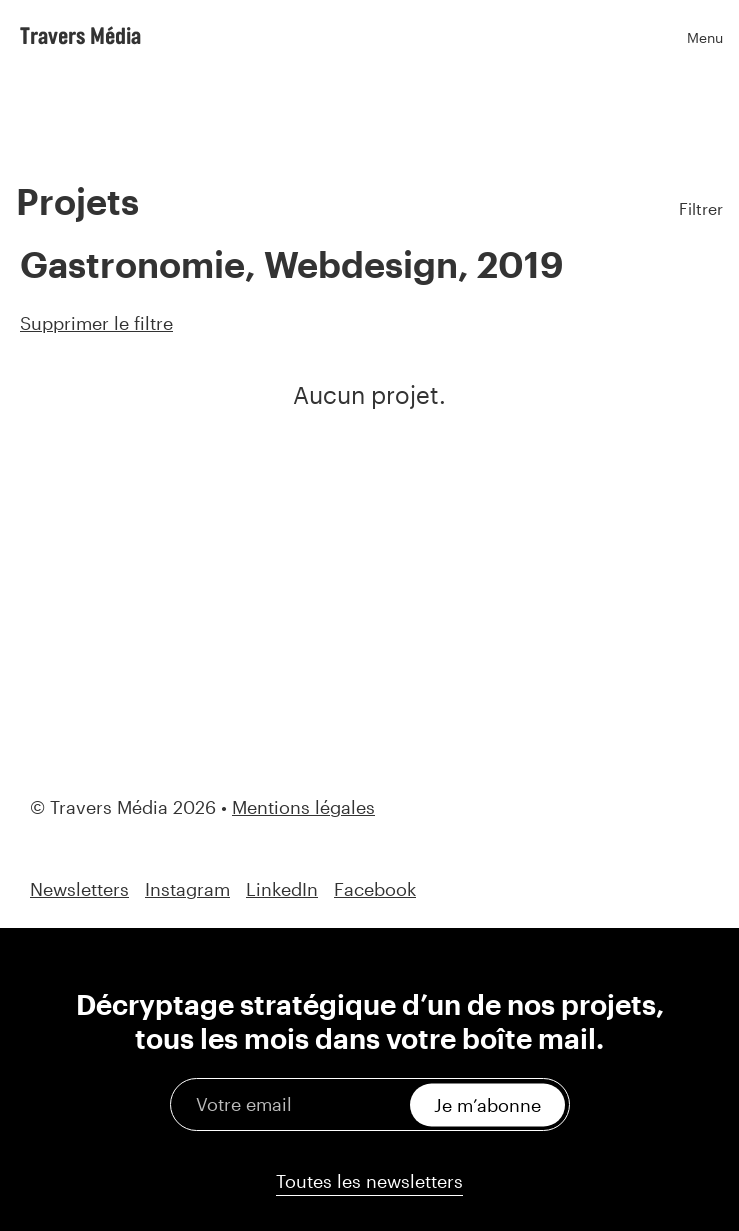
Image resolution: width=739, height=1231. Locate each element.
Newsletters (79, 889)
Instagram (187, 889)
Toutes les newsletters (369, 1181)
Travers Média (80, 35)
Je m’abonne (487, 1104)
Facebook (375, 889)
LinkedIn (282, 889)
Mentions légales (303, 807)
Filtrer (701, 208)
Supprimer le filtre (96, 323)
